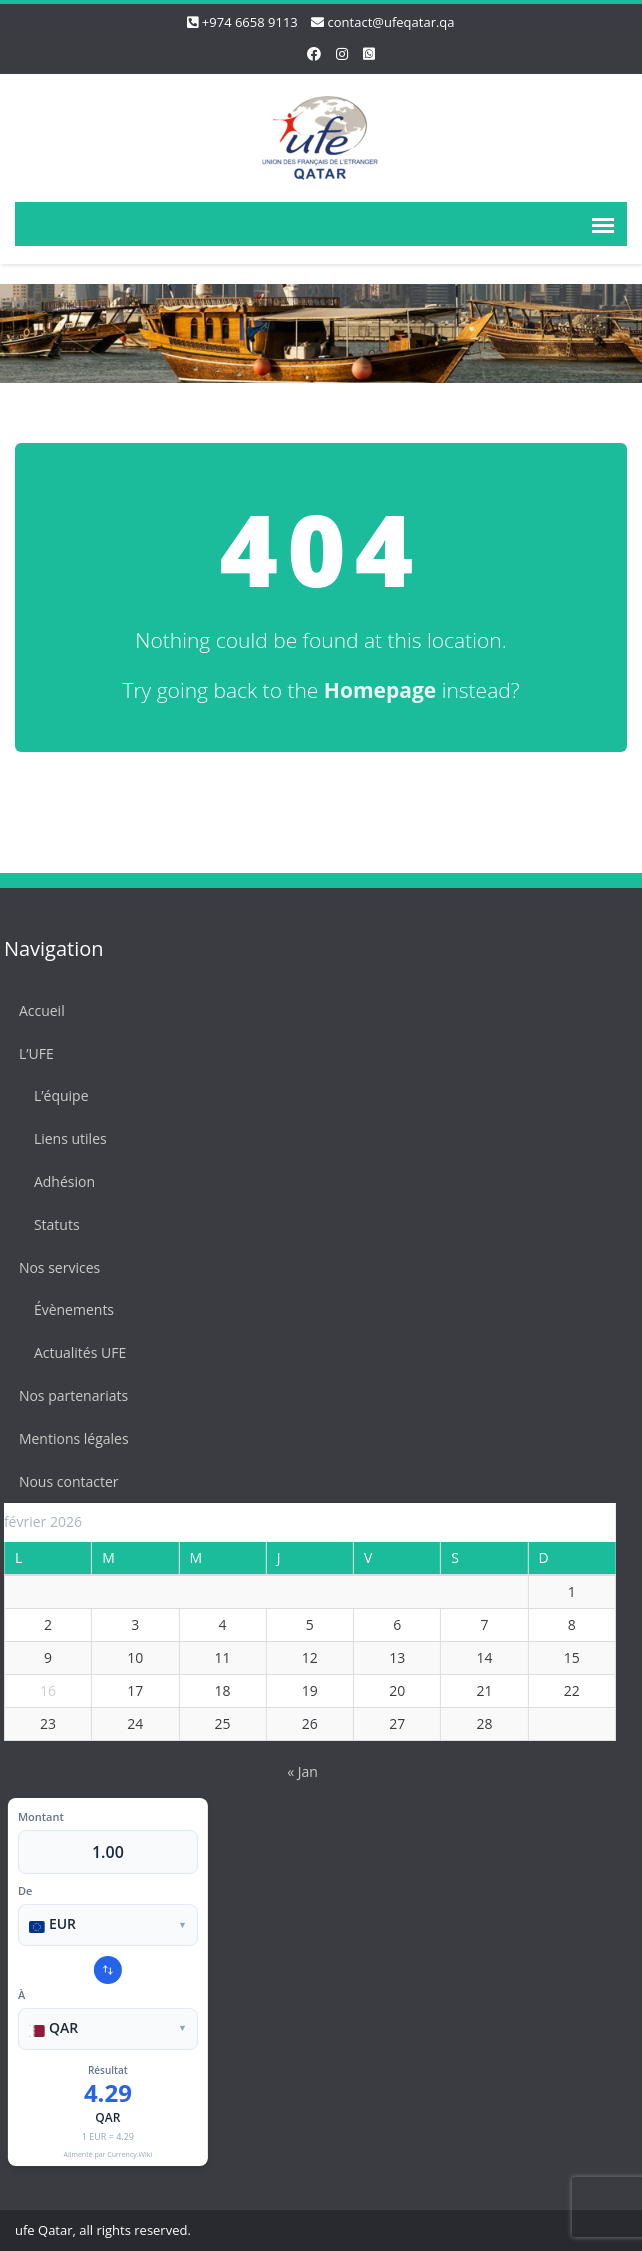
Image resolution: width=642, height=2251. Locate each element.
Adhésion (57, 1181)
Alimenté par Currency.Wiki (100, 2154)
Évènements (67, 1309)
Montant (34, 1816)
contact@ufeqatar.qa (391, 22)
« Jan (295, 1771)
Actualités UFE (73, 1352)
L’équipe (54, 1095)
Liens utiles (63, 1138)
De (18, 1890)
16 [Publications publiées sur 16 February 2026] (41, 1690)
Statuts (50, 1224)
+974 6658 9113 (250, 22)
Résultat (101, 2070)
